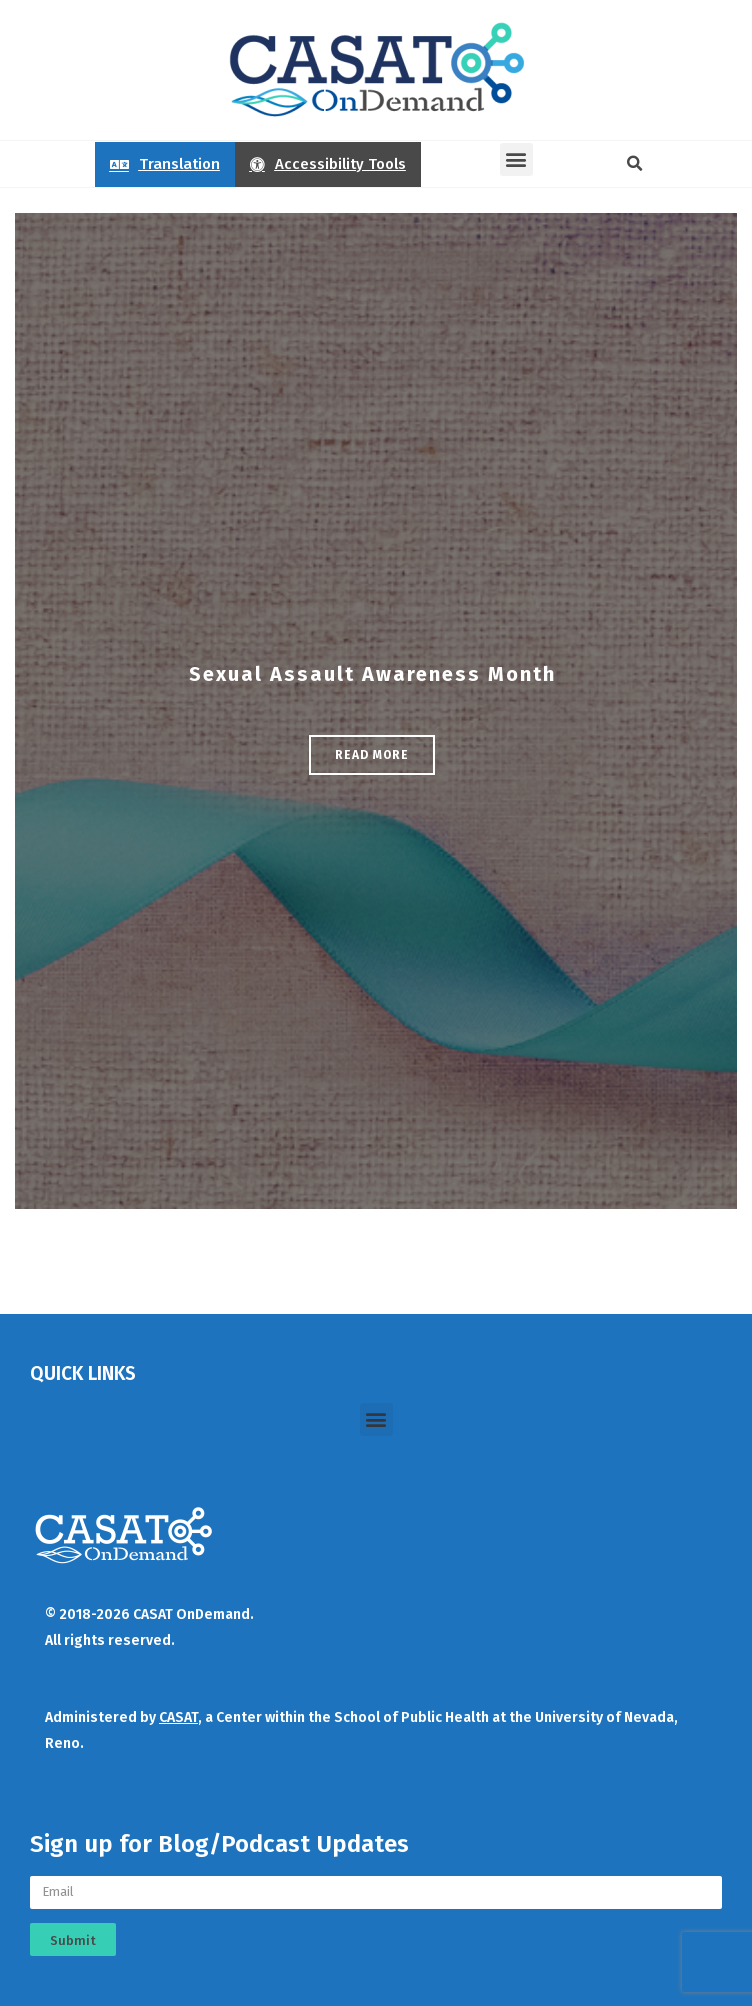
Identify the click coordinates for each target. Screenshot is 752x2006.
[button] (516, 159)
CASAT (178, 1717)
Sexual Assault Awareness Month (372, 674)
